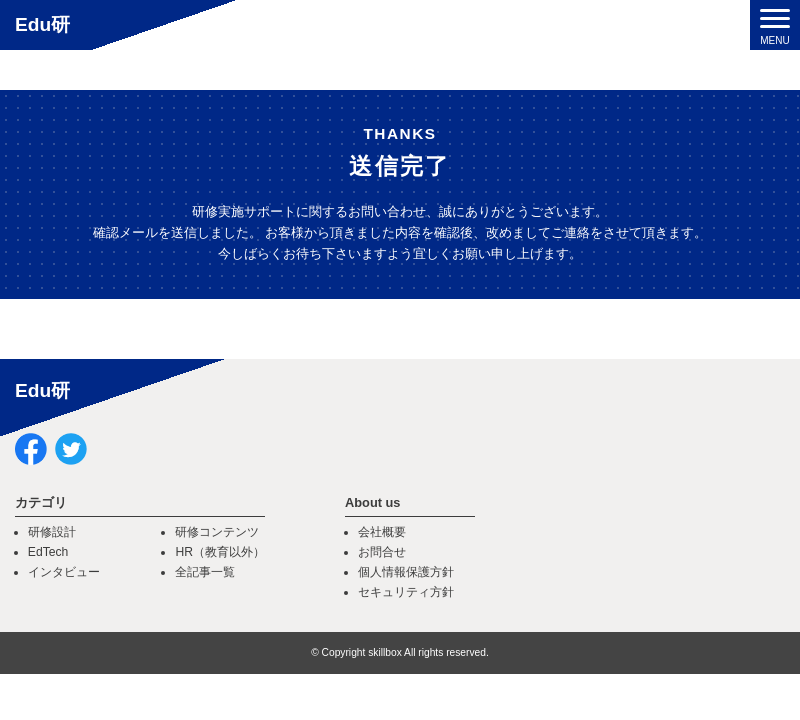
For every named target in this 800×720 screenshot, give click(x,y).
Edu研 (42, 24)
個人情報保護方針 (406, 572)
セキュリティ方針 (406, 592)
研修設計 (52, 532)
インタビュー (64, 572)
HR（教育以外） (220, 552)
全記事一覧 (205, 572)
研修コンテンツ (217, 532)
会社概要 (382, 532)
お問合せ (382, 552)
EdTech (48, 552)
